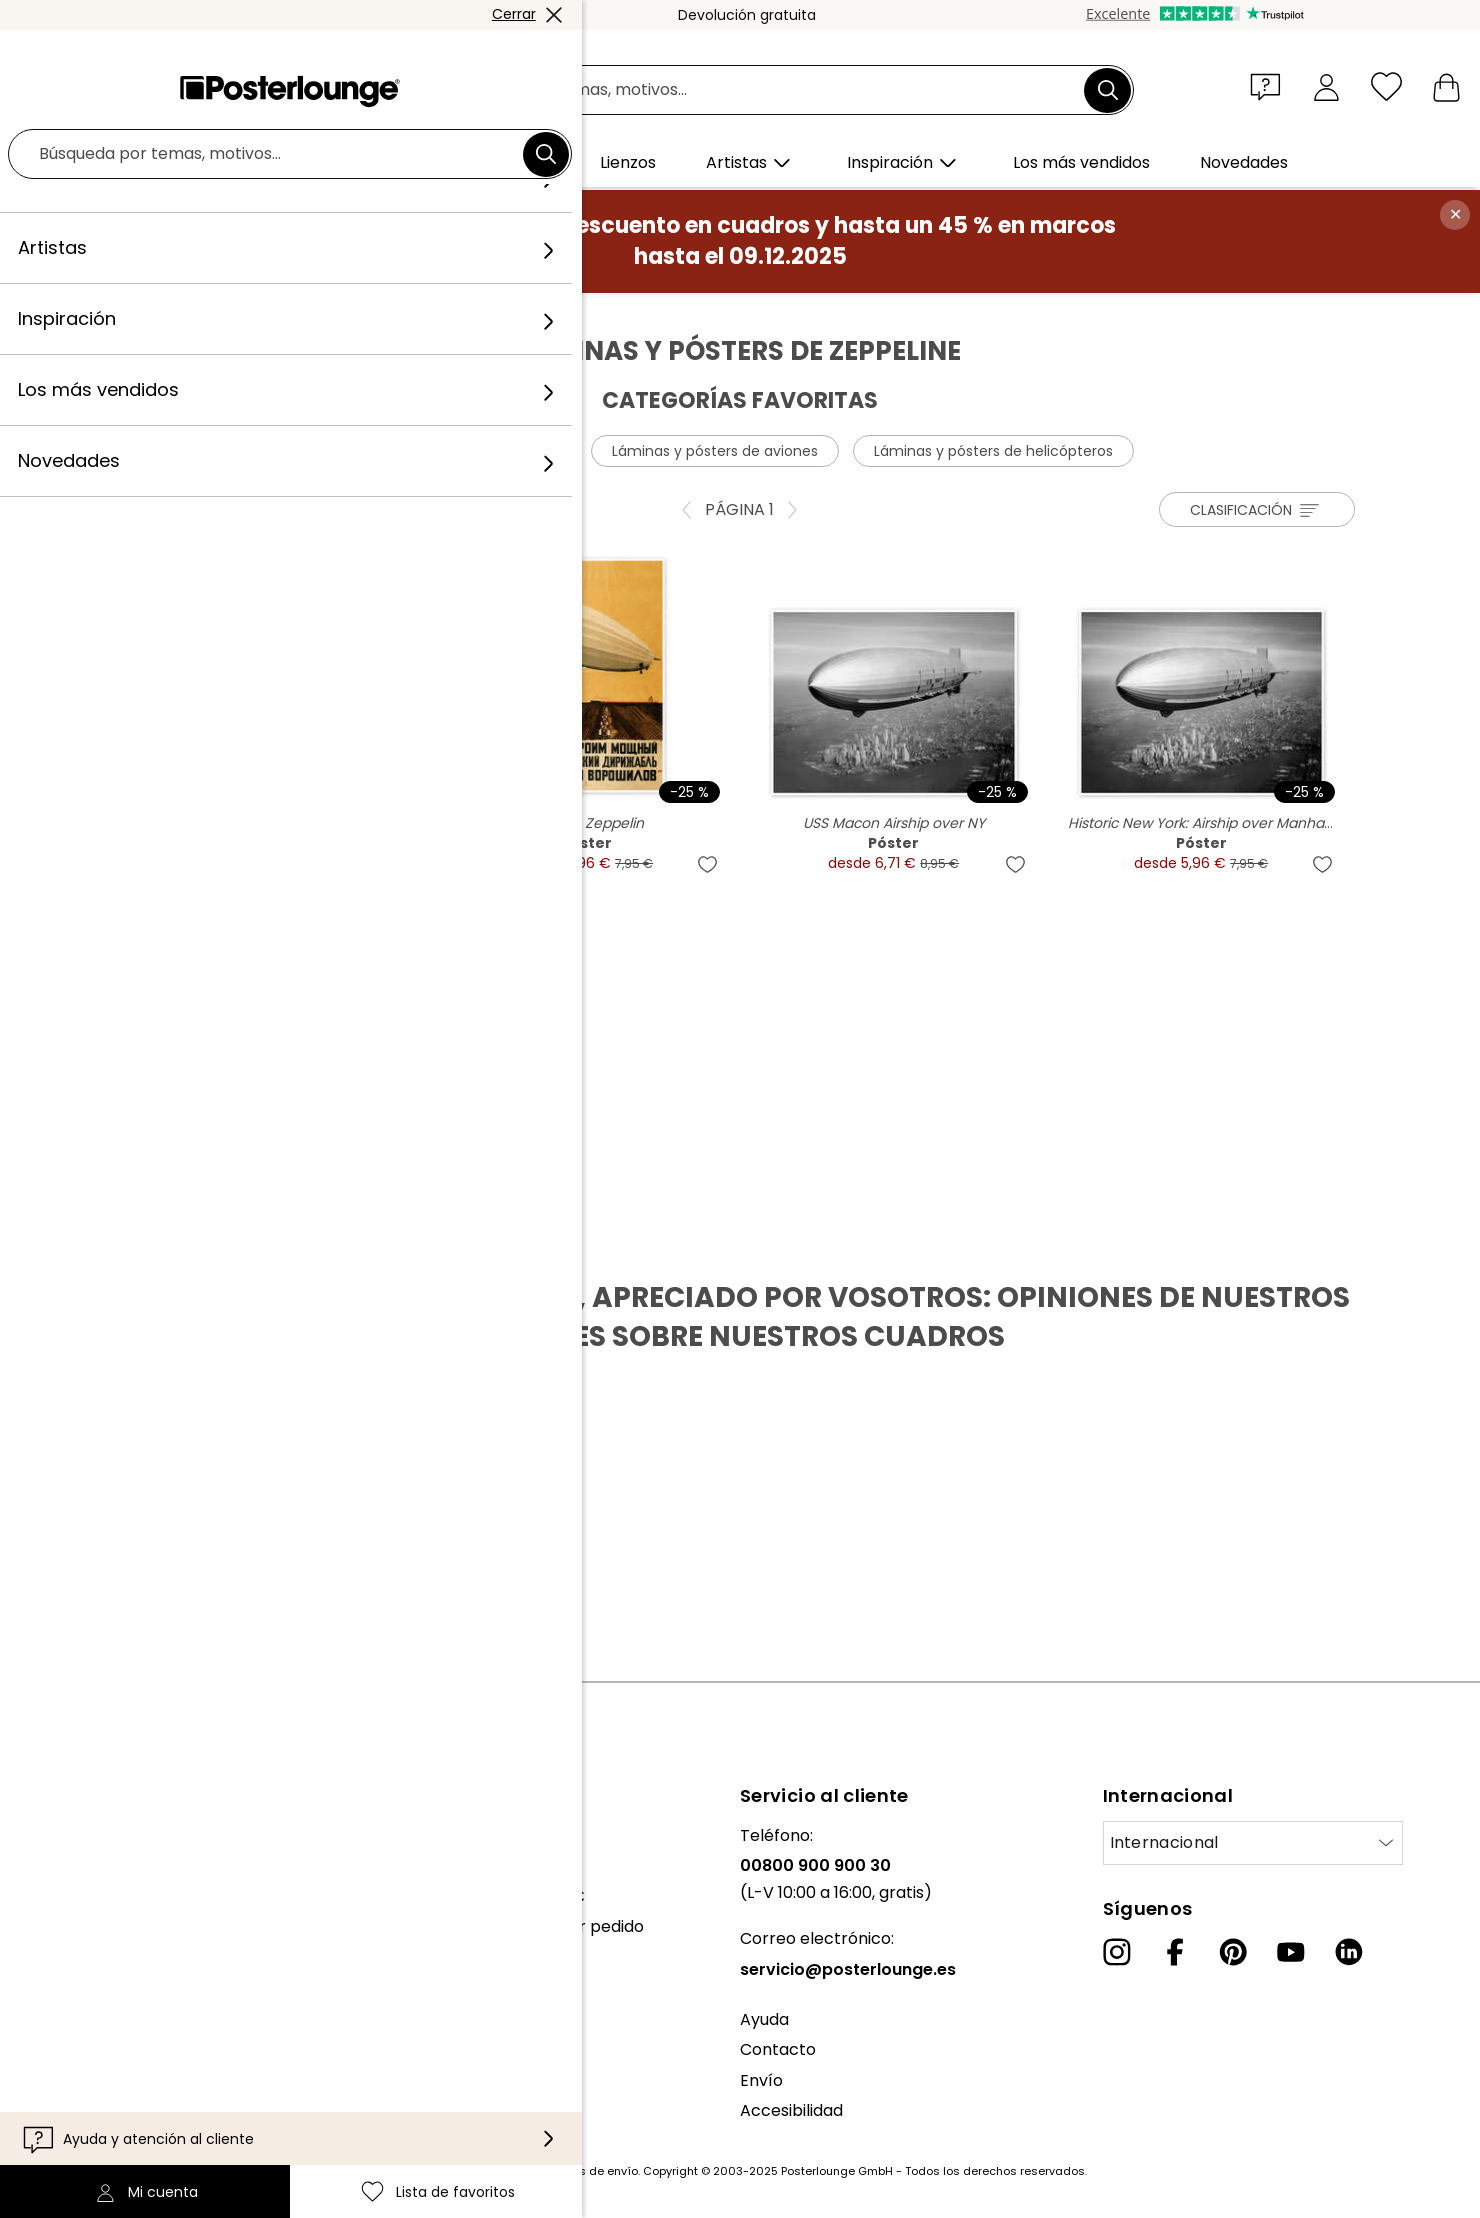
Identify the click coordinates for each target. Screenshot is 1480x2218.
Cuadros (278, 314)
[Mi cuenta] (1326, 86)
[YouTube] (1291, 1952)
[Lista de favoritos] (1386, 86)
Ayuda (764, 2019)
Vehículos (437, 314)
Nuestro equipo (74, 1865)
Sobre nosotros (75, 1835)
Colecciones (63, 1896)
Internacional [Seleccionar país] (1164, 1842)
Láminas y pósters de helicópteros (993, 451)
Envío (761, 2080)
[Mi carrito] (1446, 86)
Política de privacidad (100, 2057)
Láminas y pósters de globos (457, 451)
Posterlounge (181, 314)
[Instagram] (1117, 1952)
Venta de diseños (82, 1977)
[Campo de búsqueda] (762, 90)
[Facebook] (1175, 1952)
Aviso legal (56, 2118)
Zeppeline (527, 314)
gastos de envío (591, 2171)
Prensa (42, 1946)
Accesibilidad (791, 2110)
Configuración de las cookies (127, 2088)
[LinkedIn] (1349, 1952)
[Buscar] (1108, 90)
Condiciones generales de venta (141, 2027)
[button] (1270, 86)
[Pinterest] (1233, 1952)
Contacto (778, 2049)
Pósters (355, 314)
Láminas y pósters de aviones (715, 451)
